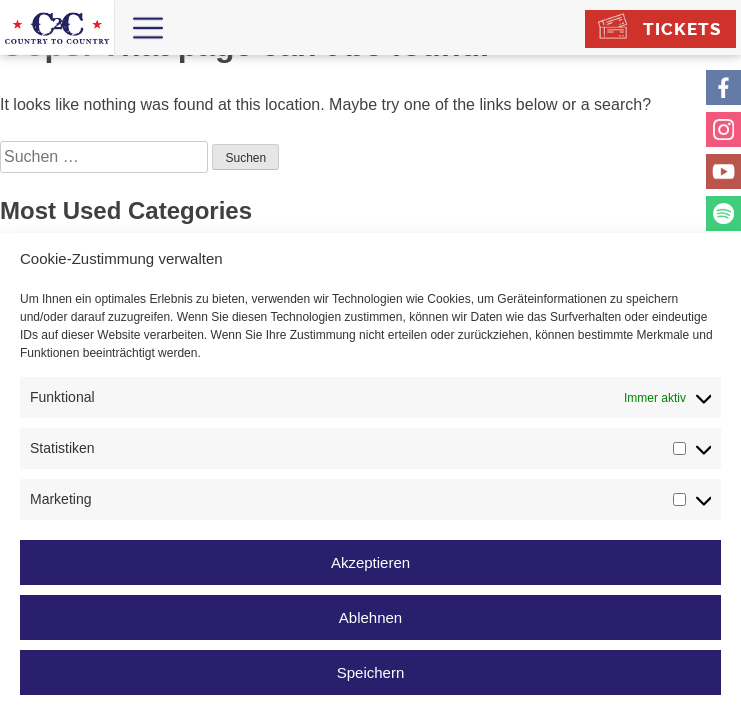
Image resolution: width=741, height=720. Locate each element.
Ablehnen (370, 617)
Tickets (682, 29)
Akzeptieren (370, 562)
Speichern (371, 672)
